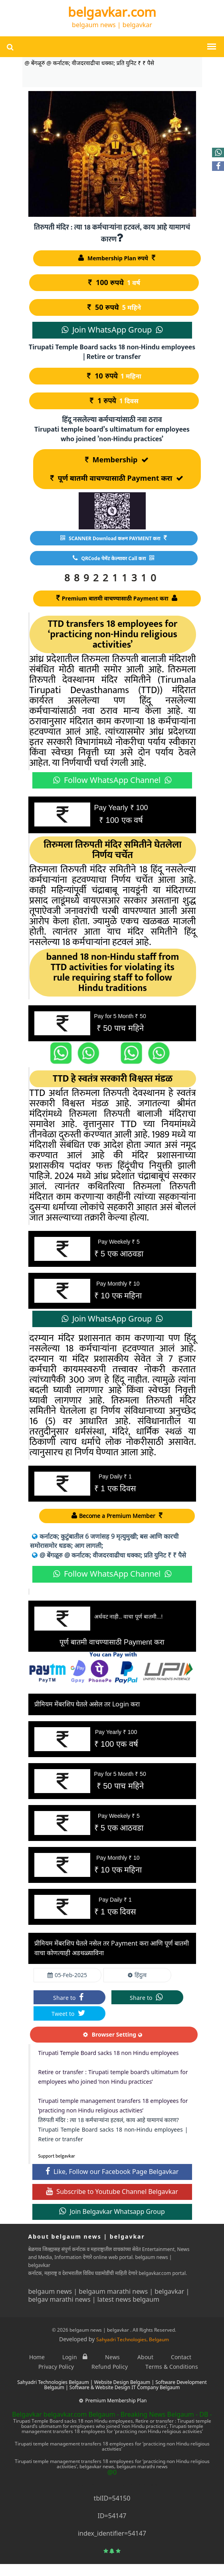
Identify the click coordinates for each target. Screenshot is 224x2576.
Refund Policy (109, 2366)
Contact (181, 2357)
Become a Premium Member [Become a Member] (117, 1516)
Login (74, 2357)
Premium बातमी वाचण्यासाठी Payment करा (116, 598)
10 (115, 376)
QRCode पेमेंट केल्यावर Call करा (113, 558)
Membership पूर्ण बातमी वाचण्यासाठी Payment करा (116, 469)
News (112, 2357)
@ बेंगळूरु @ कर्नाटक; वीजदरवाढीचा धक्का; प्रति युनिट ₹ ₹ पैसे (109, 1555)
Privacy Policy (56, 2366)
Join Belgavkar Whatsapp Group (112, 2211)
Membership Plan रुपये (116, 258)
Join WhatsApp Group (112, 329)
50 (114, 307)
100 (114, 282)
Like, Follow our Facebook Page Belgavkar (112, 2171)
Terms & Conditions (171, 2366)
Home (37, 2357)
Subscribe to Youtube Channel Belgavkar (112, 2191)
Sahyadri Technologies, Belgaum (132, 2339)
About (145, 2357)
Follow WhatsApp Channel (112, 780)
